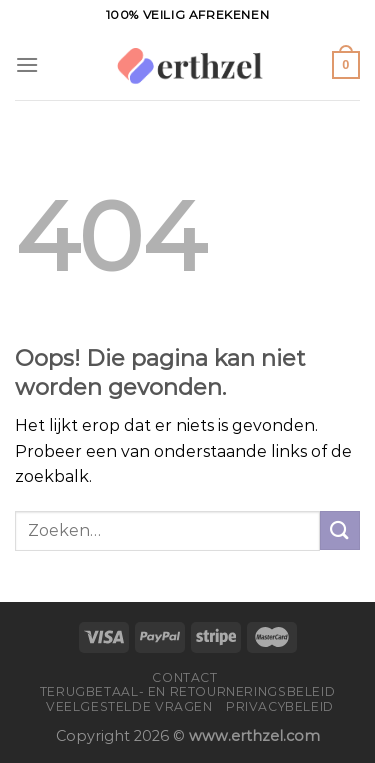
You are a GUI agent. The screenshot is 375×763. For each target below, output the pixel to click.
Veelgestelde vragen (129, 706)
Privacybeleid (280, 706)
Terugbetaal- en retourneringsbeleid (187, 691)
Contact (184, 677)
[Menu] (27, 64)
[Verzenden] (340, 530)
